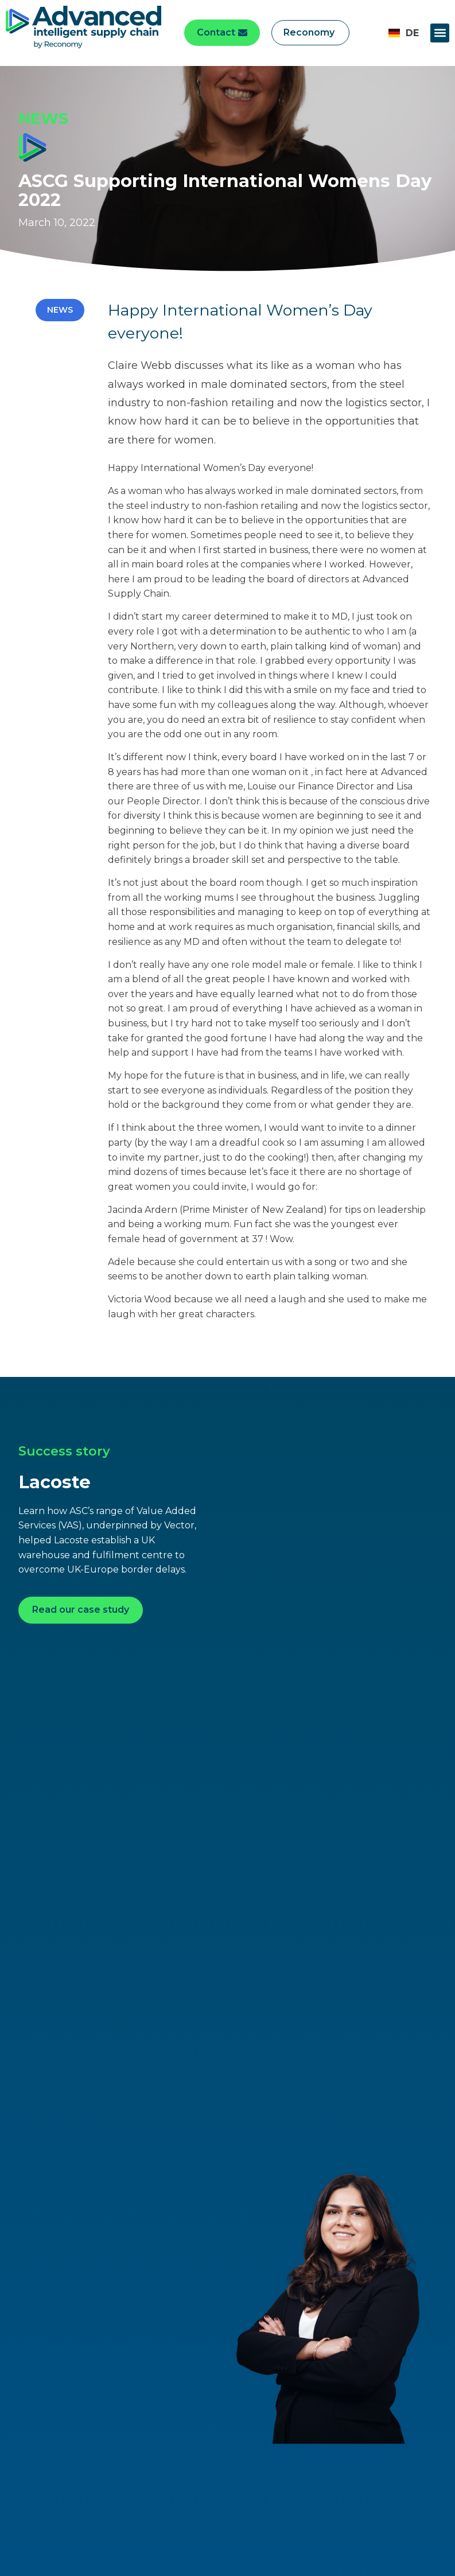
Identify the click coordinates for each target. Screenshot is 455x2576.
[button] (439, 33)
